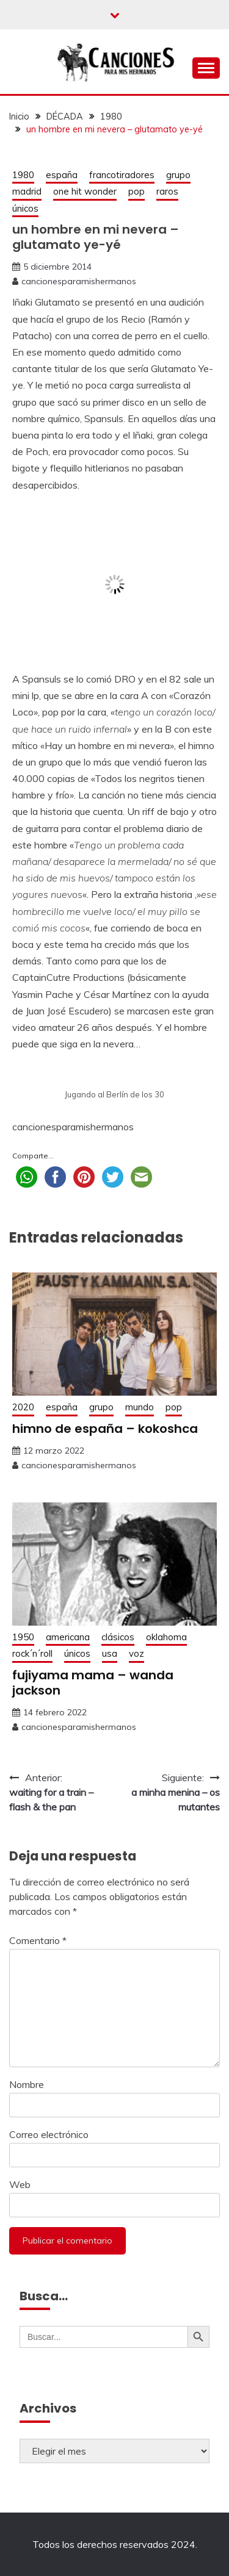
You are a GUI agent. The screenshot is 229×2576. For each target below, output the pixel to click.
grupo (178, 175)
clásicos (117, 1637)
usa (109, 1653)
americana (68, 1637)
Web (20, 2184)
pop (136, 191)
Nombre (26, 2084)
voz (136, 1653)
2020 (23, 1407)
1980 (23, 175)
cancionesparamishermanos (78, 281)
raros (167, 191)
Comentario (38, 1940)
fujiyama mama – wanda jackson (92, 1683)
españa (62, 175)
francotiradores (121, 175)
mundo (139, 1407)
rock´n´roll (32, 1653)
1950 (23, 1637)
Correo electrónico (49, 2134)
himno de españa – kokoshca (105, 1428)
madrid (27, 191)
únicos (25, 208)
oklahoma (166, 1637)
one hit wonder (85, 191)
